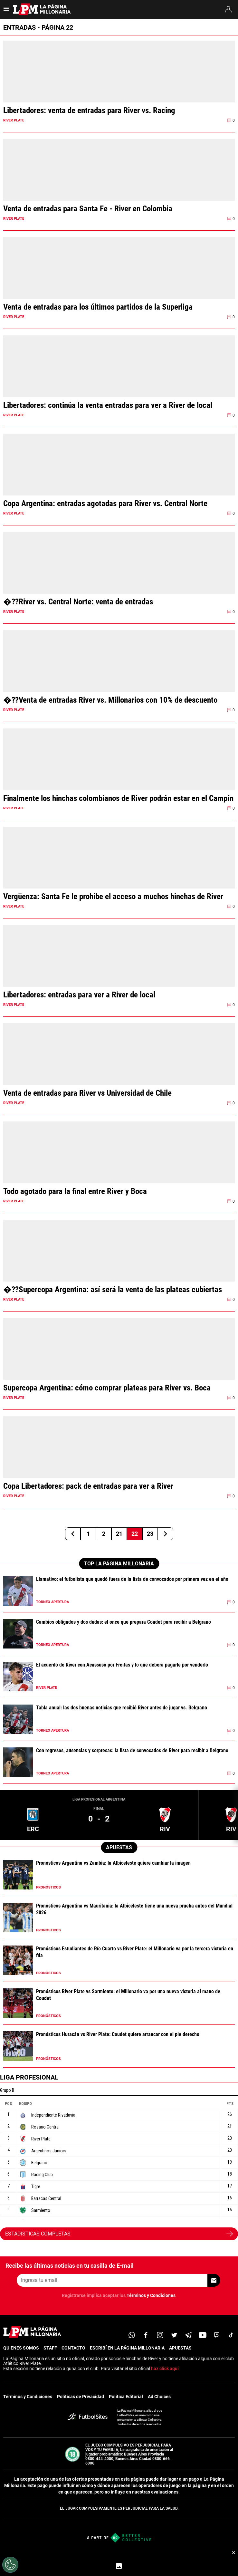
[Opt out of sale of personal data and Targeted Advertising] (10, 2565)
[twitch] (217, 2335)
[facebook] (146, 2335)
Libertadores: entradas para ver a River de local (79, 994)
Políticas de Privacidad (80, 2396)
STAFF (50, 2347)
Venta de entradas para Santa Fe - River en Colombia (87, 208)
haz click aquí (165, 2368)
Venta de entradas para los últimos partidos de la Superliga (98, 307)
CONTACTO (73, 2347)
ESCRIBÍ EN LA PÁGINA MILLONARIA (127, 2347)
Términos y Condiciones (151, 2295)
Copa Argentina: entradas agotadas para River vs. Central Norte (105, 503)
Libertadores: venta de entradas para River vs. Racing (89, 110)
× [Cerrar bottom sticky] (233, 2552)
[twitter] (174, 2335)
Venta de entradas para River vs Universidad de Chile (87, 1093)
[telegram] (188, 2335)
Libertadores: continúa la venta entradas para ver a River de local (107, 405)
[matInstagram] (160, 2335)
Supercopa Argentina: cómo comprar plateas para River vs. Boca (107, 1387)
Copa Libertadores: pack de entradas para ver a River (88, 1486)
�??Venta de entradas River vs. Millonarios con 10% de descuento (110, 700)
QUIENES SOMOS (21, 2347)
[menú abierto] (6, 11)
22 (134, 1533)
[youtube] (202, 2335)
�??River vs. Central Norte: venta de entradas (78, 601)
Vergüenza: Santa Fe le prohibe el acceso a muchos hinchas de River (113, 896)
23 (150, 1533)
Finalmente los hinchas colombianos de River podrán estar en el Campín (118, 798)
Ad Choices (159, 2396)
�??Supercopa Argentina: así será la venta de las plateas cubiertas (112, 1289)
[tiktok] (231, 2335)
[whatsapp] (132, 2335)
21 (119, 1533)
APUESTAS (180, 2347)
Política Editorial (126, 2396)
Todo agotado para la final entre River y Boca (75, 1191)
